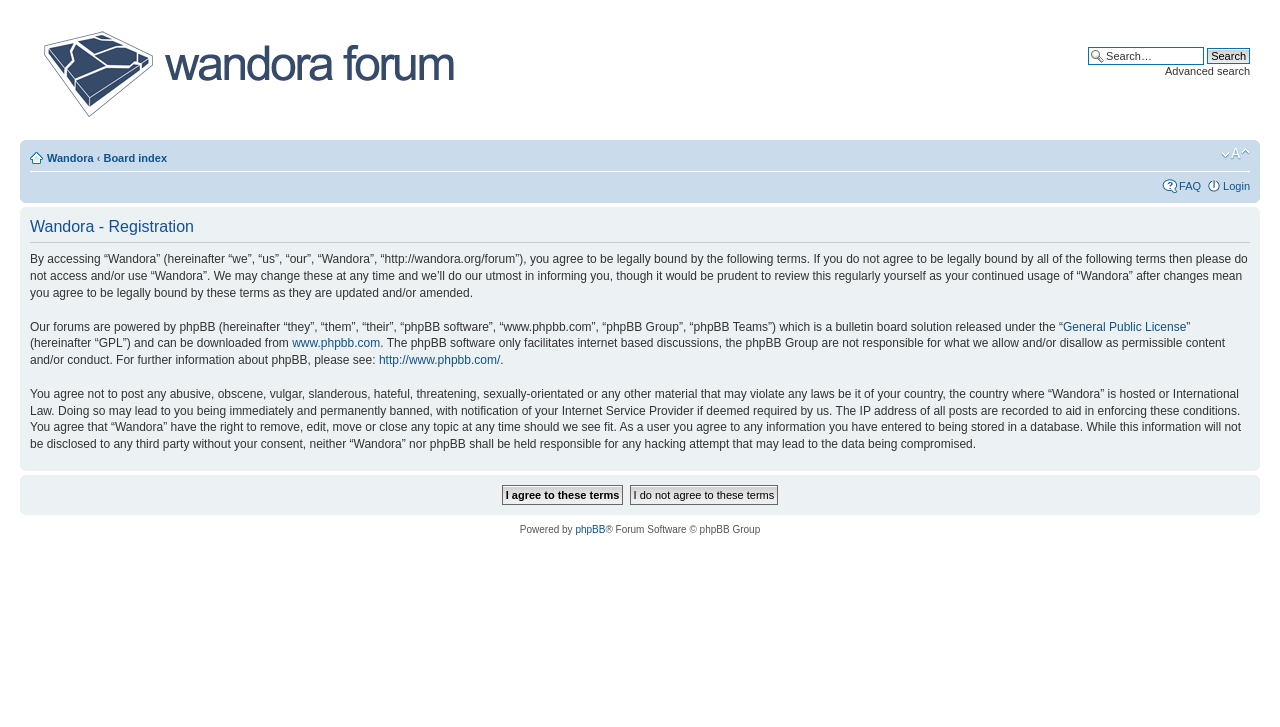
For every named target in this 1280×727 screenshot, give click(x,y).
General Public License (1124, 327)
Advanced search (1207, 71)
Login (1236, 186)
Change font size (1235, 154)
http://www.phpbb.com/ (439, 360)
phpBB (590, 529)
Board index (135, 158)
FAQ (1190, 186)
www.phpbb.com (336, 343)
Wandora (70, 158)
